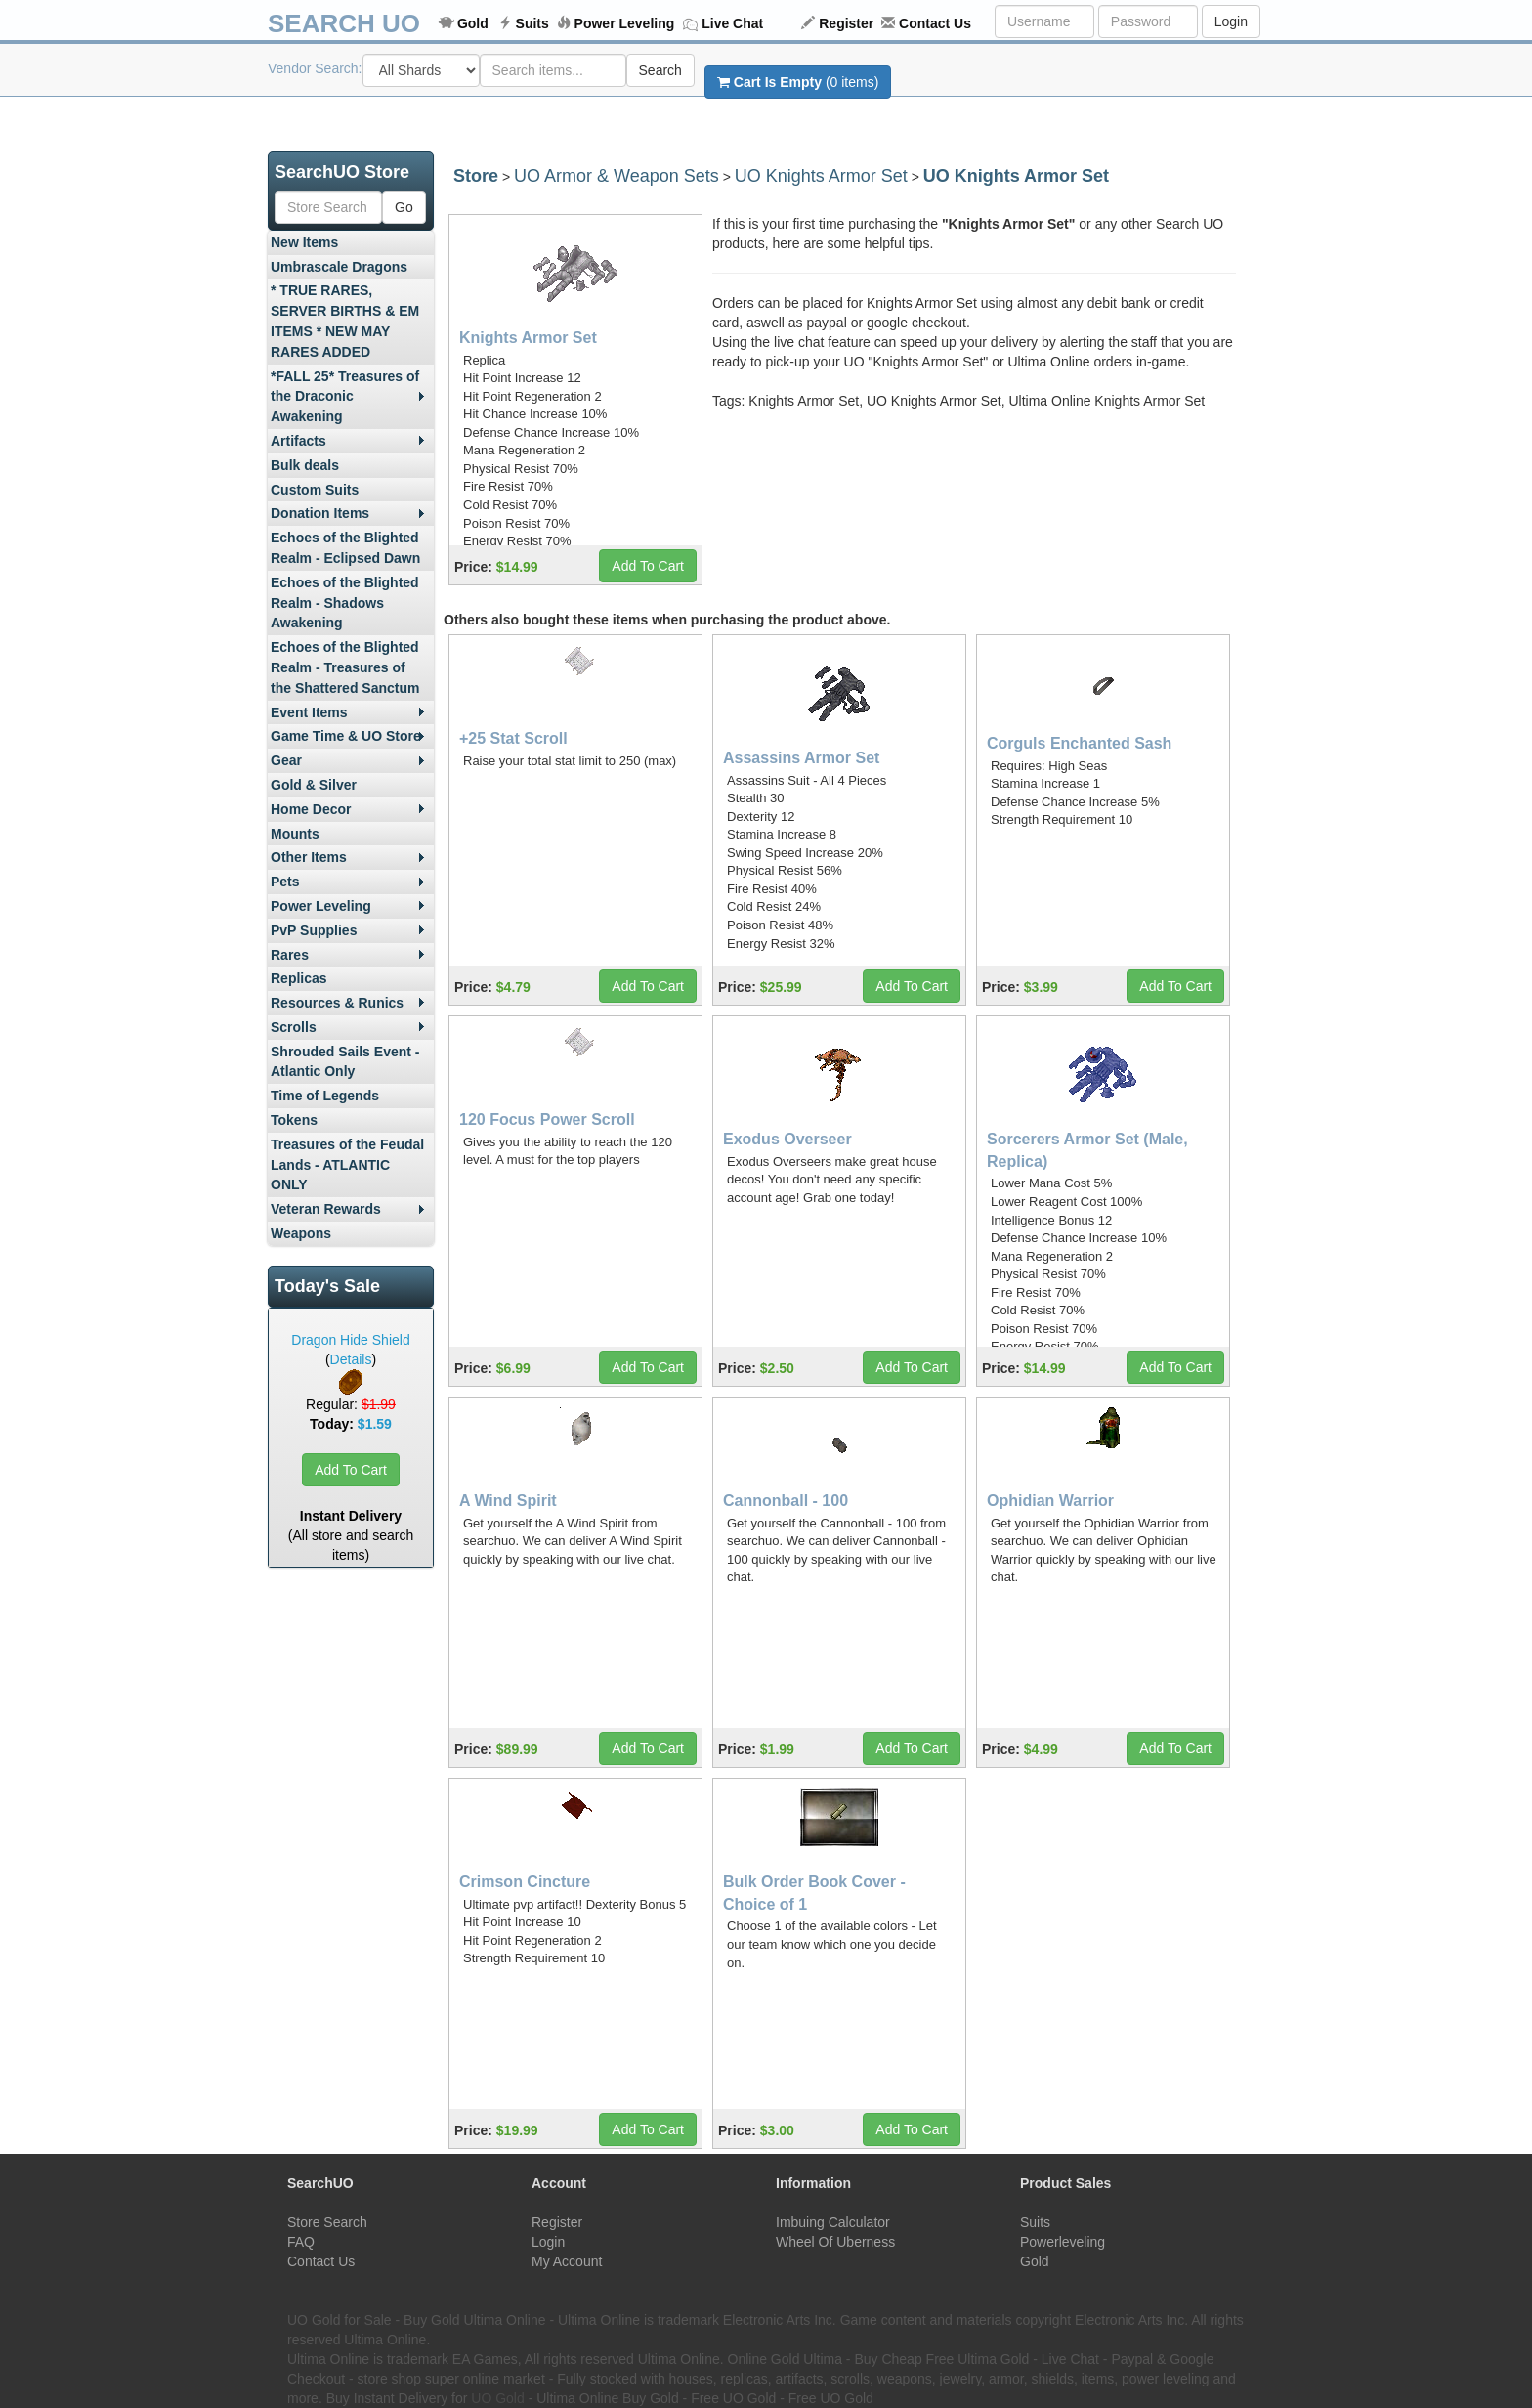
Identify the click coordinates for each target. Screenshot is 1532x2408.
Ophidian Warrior (1050, 1500)
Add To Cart (351, 1470)
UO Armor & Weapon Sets (616, 176)
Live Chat (732, 23)
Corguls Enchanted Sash (1079, 743)
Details (351, 1359)
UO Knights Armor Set (821, 176)
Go (404, 207)
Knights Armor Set (528, 337)
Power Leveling (624, 23)
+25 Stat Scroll (513, 738)
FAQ (301, 2242)
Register (846, 23)
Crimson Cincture (524, 1881)
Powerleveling (1062, 2242)
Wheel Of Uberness (835, 2242)
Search (660, 70)
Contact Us (935, 23)
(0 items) (797, 82)
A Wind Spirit (508, 1500)
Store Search (327, 2222)
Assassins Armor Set (801, 758)
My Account (567, 2261)
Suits (532, 23)
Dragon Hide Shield (350, 1340)
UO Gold (497, 2398)
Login (1231, 21)
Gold (473, 23)
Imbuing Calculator (833, 2222)
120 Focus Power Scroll (547, 1119)
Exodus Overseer (787, 1139)
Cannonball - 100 (785, 1500)
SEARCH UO (344, 23)
